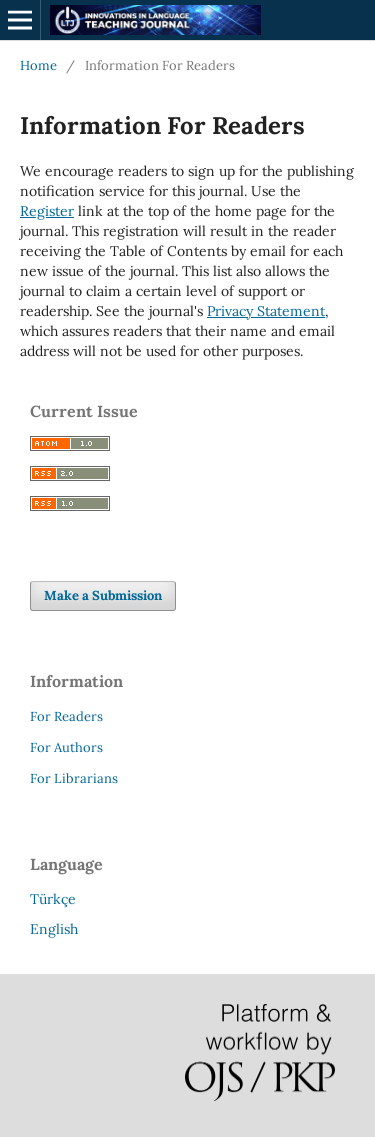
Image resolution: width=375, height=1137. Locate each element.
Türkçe (53, 899)
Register (47, 211)
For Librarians (74, 778)
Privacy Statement (266, 311)
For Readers (66, 716)
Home (38, 65)
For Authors (66, 747)
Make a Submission (103, 595)
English (54, 929)
